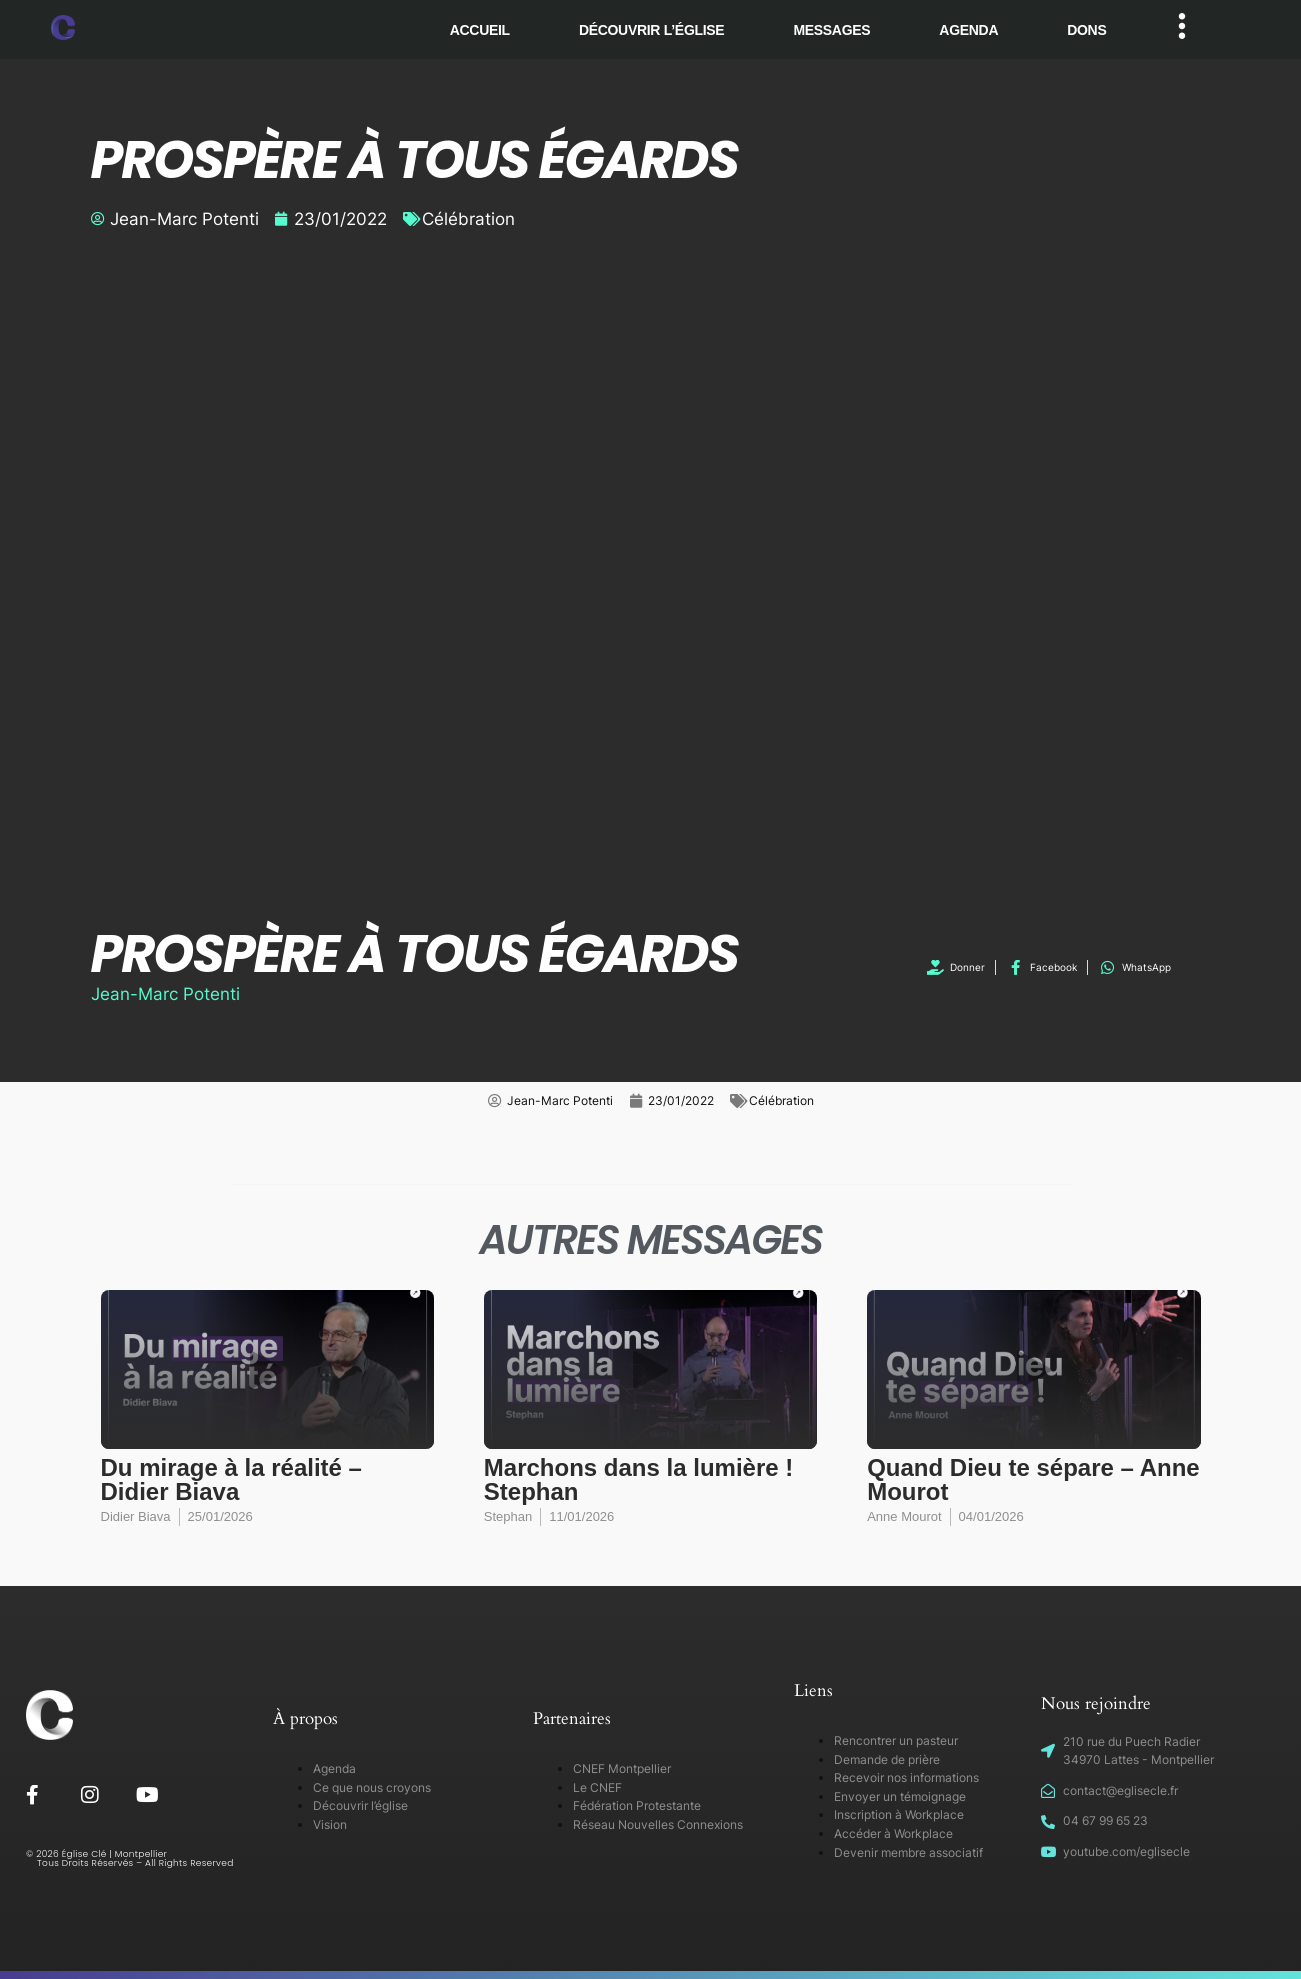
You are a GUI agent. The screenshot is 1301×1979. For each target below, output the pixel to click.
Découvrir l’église (652, 30)
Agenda (968, 30)
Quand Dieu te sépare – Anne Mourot (1033, 1479)
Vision (330, 1824)
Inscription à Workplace (899, 1814)
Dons (1086, 30)
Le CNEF (597, 1787)
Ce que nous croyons (372, 1787)
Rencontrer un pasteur (896, 1740)
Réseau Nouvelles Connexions (658, 1824)
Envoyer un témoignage (900, 1796)
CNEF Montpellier (622, 1768)
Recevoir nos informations (906, 1777)
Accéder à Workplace (893, 1833)
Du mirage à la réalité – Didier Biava (231, 1479)
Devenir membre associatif (908, 1852)
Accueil (480, 30)
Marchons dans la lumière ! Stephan (638, 1479)
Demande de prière (887, 1759)
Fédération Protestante (637, 1805)
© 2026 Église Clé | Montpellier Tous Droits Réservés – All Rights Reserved (130, 1858)
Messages (831, 30)
